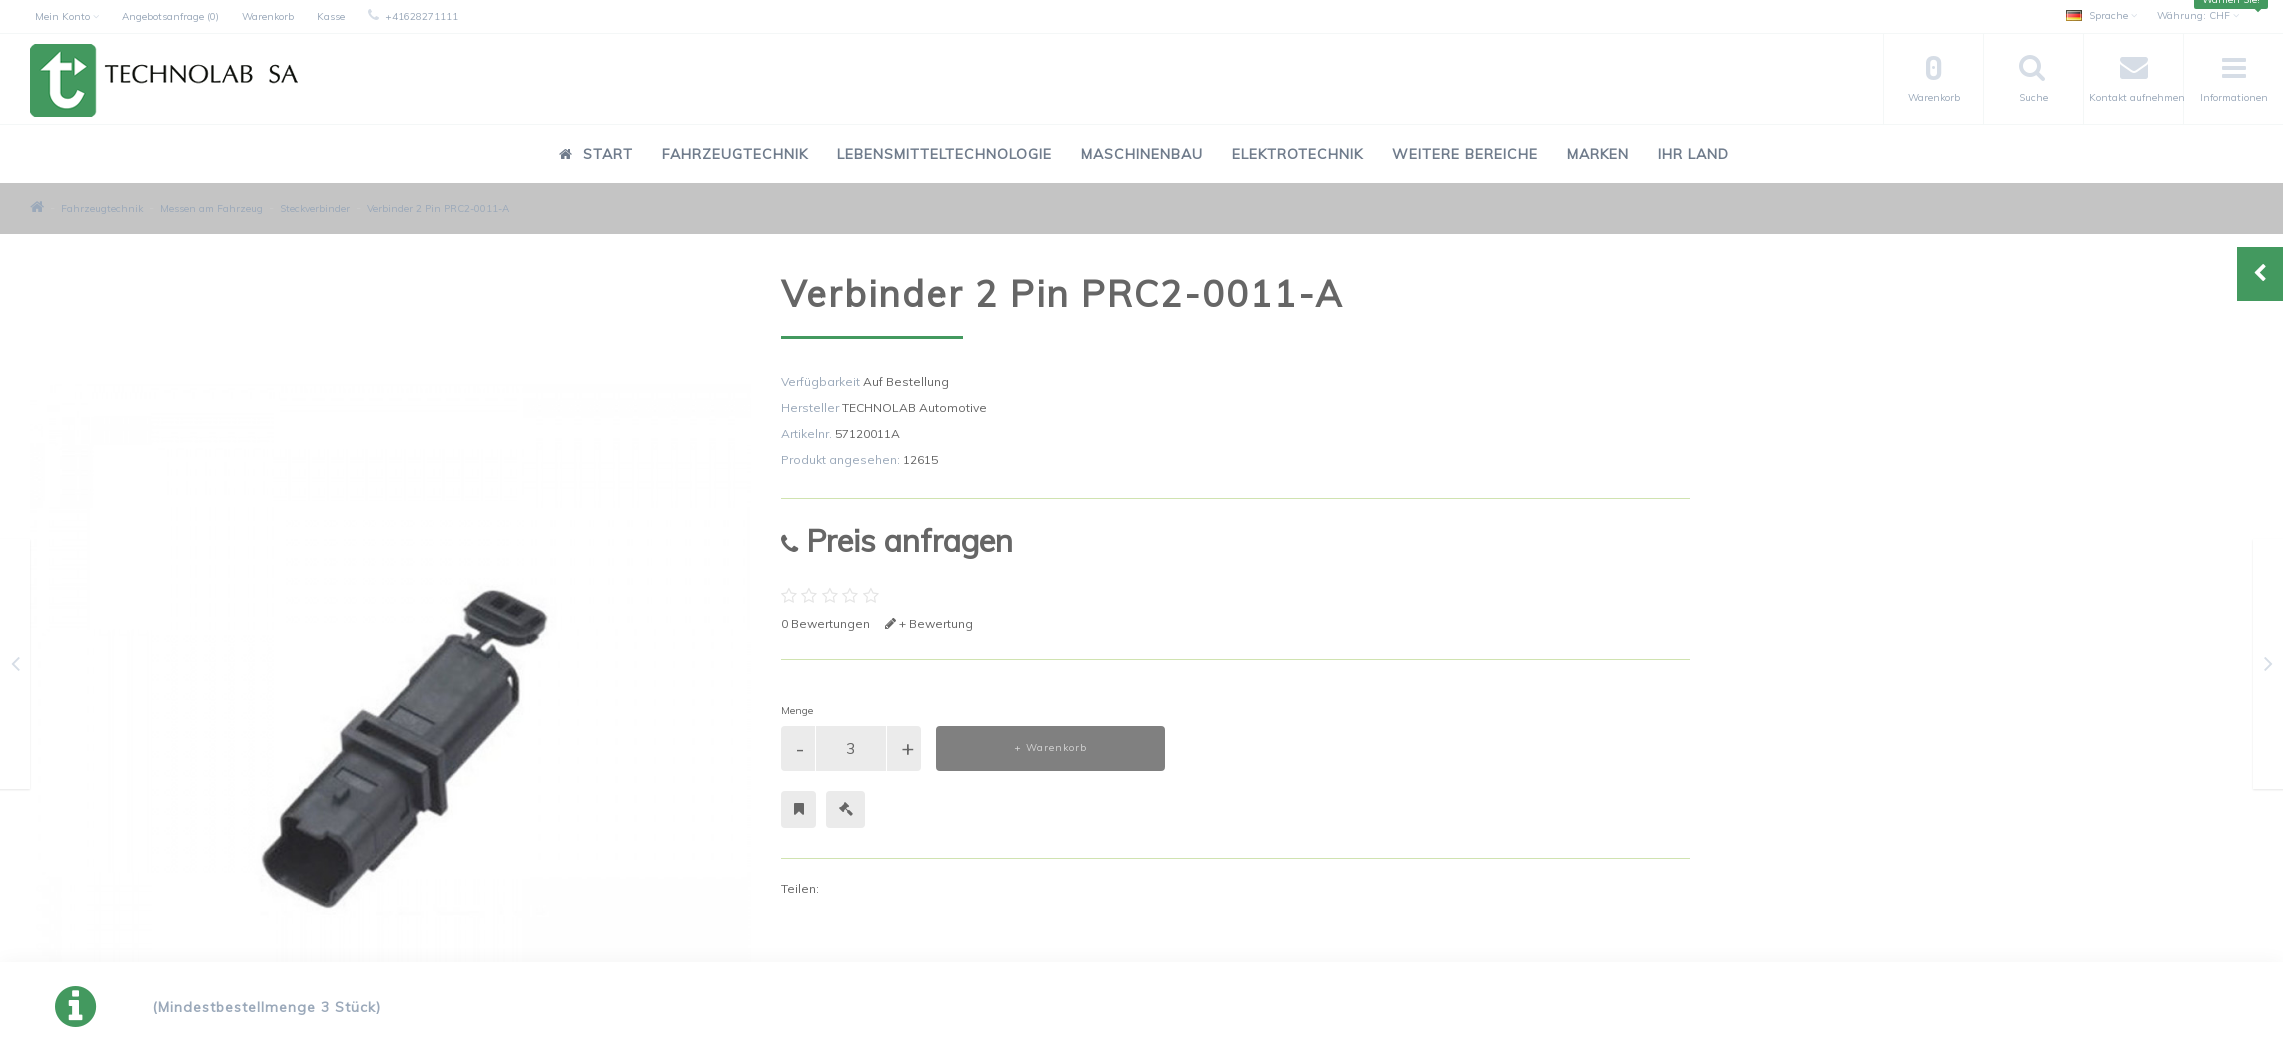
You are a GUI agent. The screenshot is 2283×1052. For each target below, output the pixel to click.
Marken (1598, 154)
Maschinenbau (1142, 154)
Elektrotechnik (1297, 154)
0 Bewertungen (825, 623)
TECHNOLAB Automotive (914, 407)
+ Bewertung (929, 623)
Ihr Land (1693, 154)
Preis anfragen (897, 540)
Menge (797, 710)
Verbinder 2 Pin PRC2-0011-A (438, 208)
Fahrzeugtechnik (735, 154)
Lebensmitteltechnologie (944, 154)
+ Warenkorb (1050, 747)
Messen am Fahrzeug (211, 208)
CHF (2198, 15)
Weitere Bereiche (1465, 154)
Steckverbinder (315, 208)
